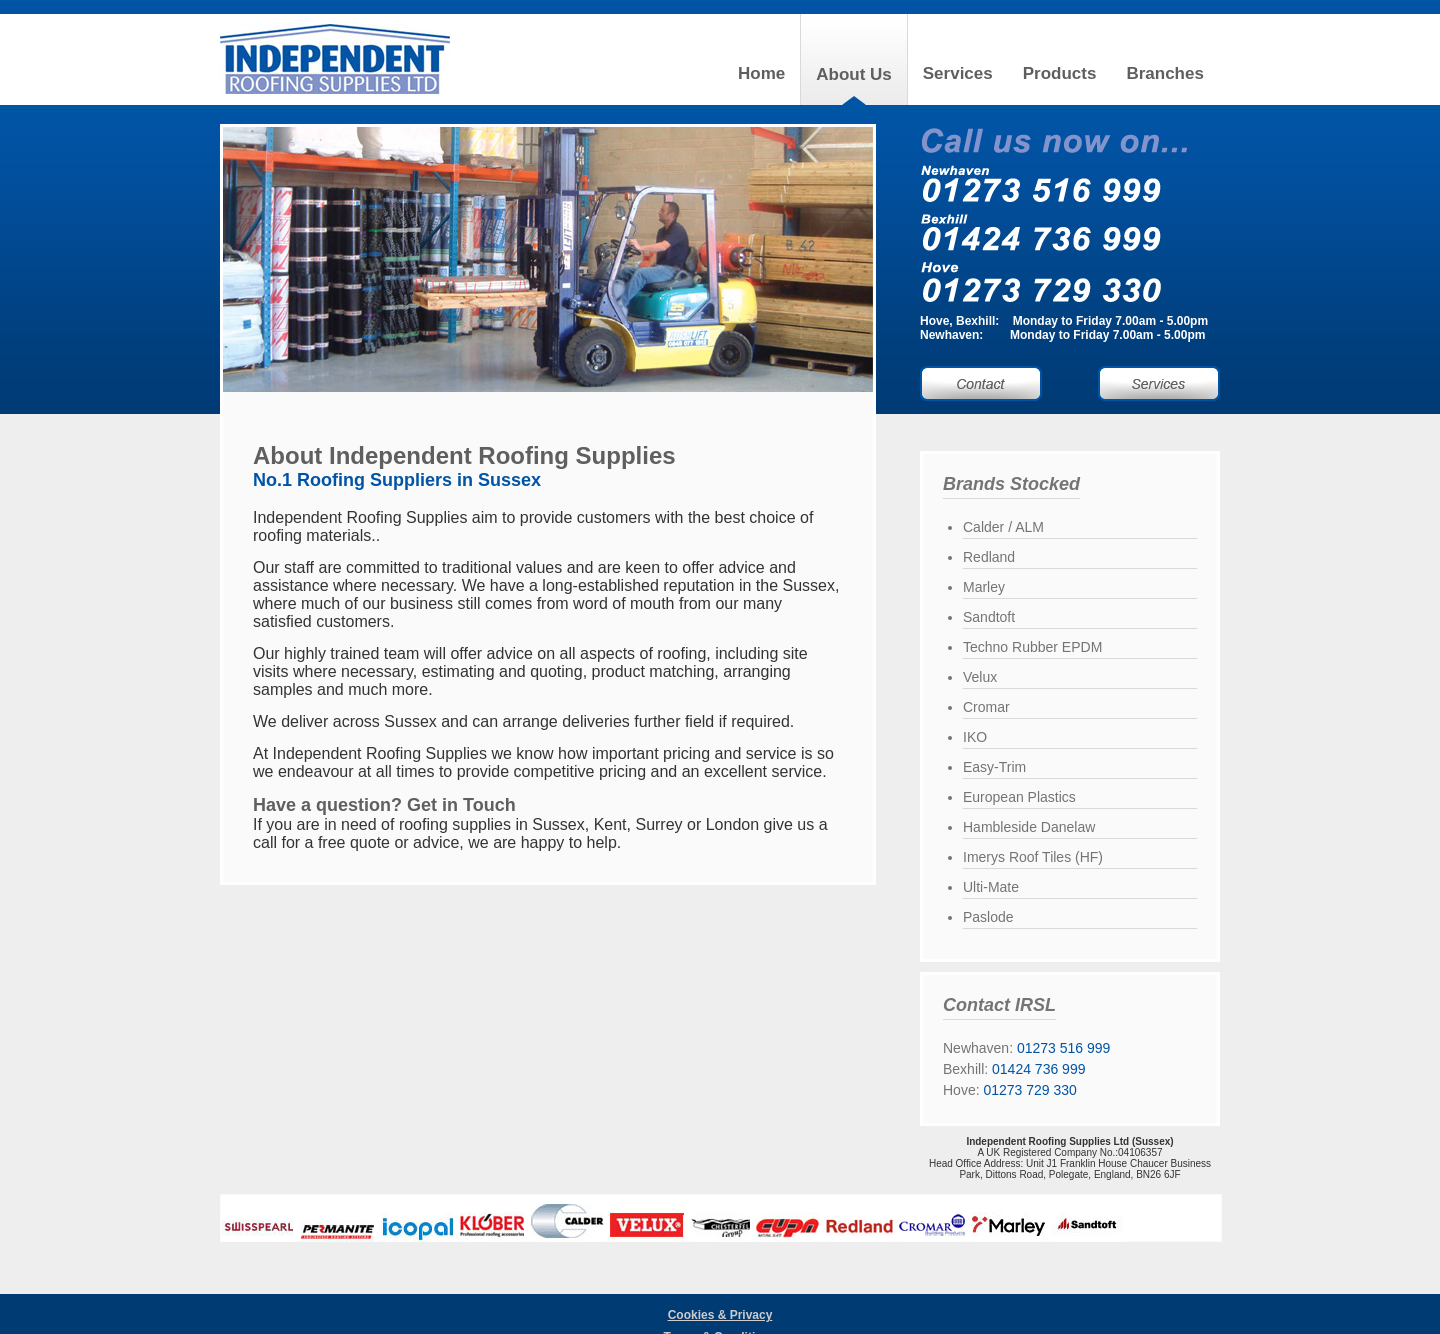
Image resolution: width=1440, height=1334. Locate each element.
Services (958, 73)
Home (761, 73)
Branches (1164, 73)
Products (1060, 73)
